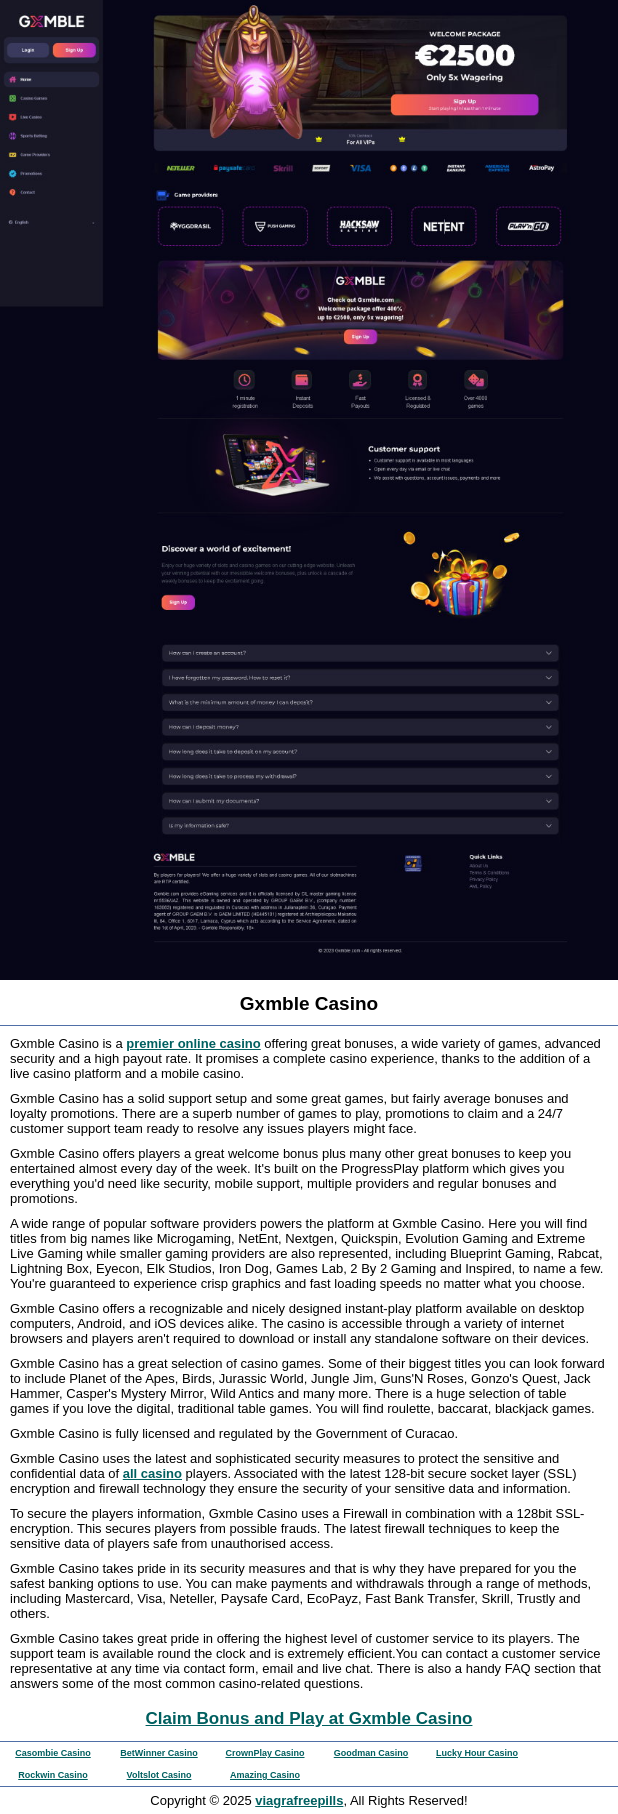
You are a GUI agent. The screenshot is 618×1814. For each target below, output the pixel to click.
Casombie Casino (53, 1753)
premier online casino (193, 1043)
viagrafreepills (299, 1800)
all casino (152, 1473)
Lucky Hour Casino (477, 1753)
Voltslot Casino (159, 1775)
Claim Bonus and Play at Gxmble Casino (309, 1718)
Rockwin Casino (53, 1775)
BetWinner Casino (158, 1753)
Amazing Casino (265, 1775)
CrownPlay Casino (264, 1753)
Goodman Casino (371, 1753)
